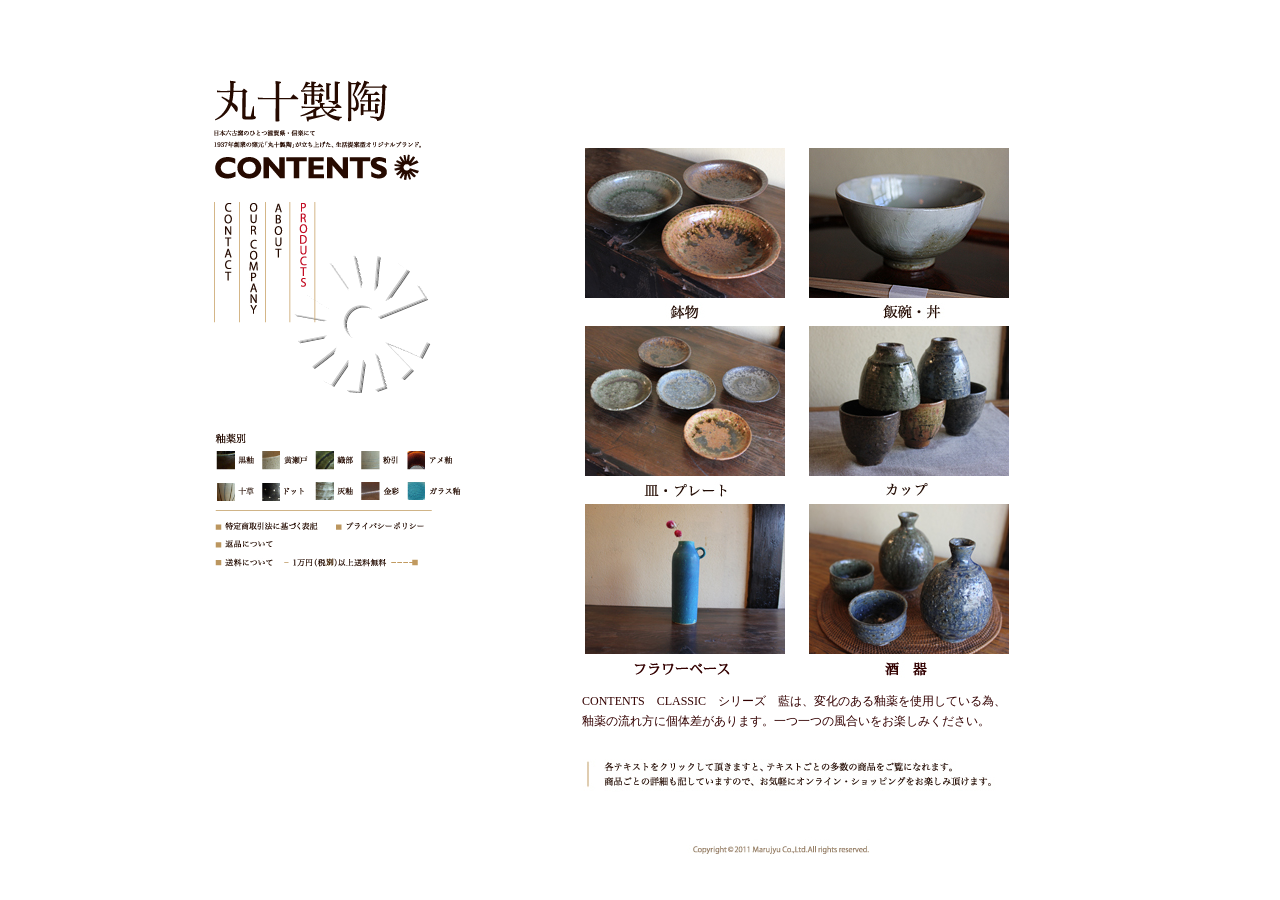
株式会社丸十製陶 (295, 105)
